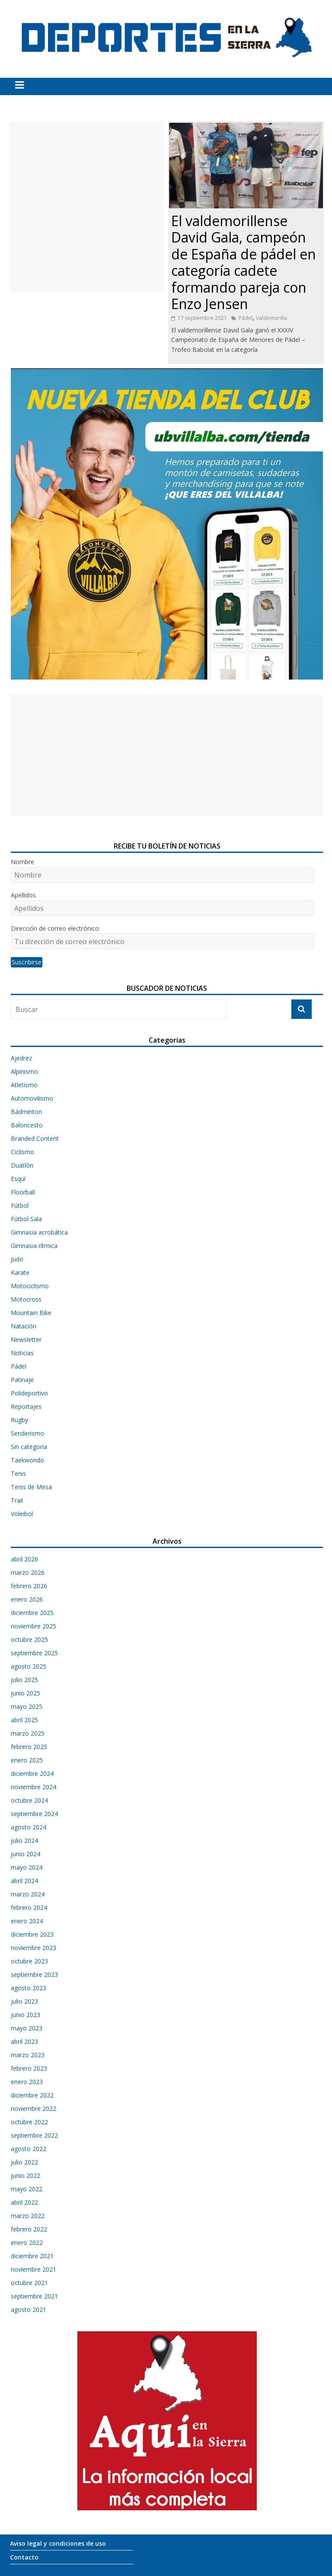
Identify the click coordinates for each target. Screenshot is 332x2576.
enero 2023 (27, 2082)
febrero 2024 (29, 1907)
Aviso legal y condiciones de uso (58, 2543)
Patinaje (22, 1380)
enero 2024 (27, 1921)
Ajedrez (21, 1058)
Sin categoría (29, 1447)
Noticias (22, 1353)
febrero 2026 (29, 1586)
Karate (20, 1272)
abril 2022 (24, 2202)
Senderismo (27, 1433)
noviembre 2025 (33, 1626)
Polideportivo (29, 1393)
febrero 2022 (29, 2229)
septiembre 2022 (34, 2135)
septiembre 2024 (34, 1814)
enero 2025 (27, 1760)
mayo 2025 (26, 1706)
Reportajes (26, 1406)
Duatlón (22, 1165)
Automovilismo (32, 1098)
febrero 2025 (29, 1747)
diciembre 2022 (32, 2095)
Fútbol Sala (26, 1219)
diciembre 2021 (32, 2256)
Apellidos (23, 895)
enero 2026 (27, 1599)
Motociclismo (30, 1286)
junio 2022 (25, 2175)
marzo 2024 (28, 1894)
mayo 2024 (26, 1867)
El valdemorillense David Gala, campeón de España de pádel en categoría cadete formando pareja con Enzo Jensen (243, 262)
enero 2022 (27, 2242)
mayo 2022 (26, 2189)
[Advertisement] (87, 206)
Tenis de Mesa (31, 1487)
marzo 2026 (28, 1572)
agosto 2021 (28, 2309)
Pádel (245, 318)
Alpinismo (24, 1071)
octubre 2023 (29, 1961)
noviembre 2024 (33, 1787)
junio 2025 (25, 1693)
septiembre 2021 (34, 2296)
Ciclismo (22, 1152)
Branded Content (35, 1138)
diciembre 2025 (32, 1613)
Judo (17, 1259)
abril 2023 (24, 2041)
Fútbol (20, 1205)
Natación (23, 1326)
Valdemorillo (271, 318)
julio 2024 (24, 1840)
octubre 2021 (29, 2283)
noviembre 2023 (33, 1948)
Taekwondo (27, 1460)
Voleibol (22, 1514)
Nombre (22, 862)
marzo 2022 (28, 2216)
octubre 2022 (29, 2122)
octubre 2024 (29, 1800)
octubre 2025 (29, 1639)
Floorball (23, 1192)
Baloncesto (27, 1125)
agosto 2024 (28, 1827)
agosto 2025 (28, 1666)
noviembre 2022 (33, 2108)
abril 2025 (24, 1720)
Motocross (26, 1299)
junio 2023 (25, 2015)
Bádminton (26, 1112)
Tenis (18, 1473)
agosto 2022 (28, 2149)
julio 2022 (24, 2162)
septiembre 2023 (34, 1974)
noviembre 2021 (33, 2269)
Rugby (19, 1420)
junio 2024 (25, 1854)
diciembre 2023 (32, 1934)
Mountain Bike (31, 1313)
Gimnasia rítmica (34, 1246)
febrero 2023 (29, 2068)
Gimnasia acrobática (39, 1232)
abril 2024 (24, 1881)
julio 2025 (24, 1680)
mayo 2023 (26, 2028)
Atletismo (24, 1085)
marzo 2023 (28, 2055)
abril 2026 (24, 1559)
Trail (17, 1500)
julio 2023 (24, 2001)
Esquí (18, 1179)
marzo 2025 (28, 1733)
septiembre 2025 (34, 1653)
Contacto (24, 2557)
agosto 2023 (28, 1988)
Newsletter (26, 1339)
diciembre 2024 (32, 1773)
